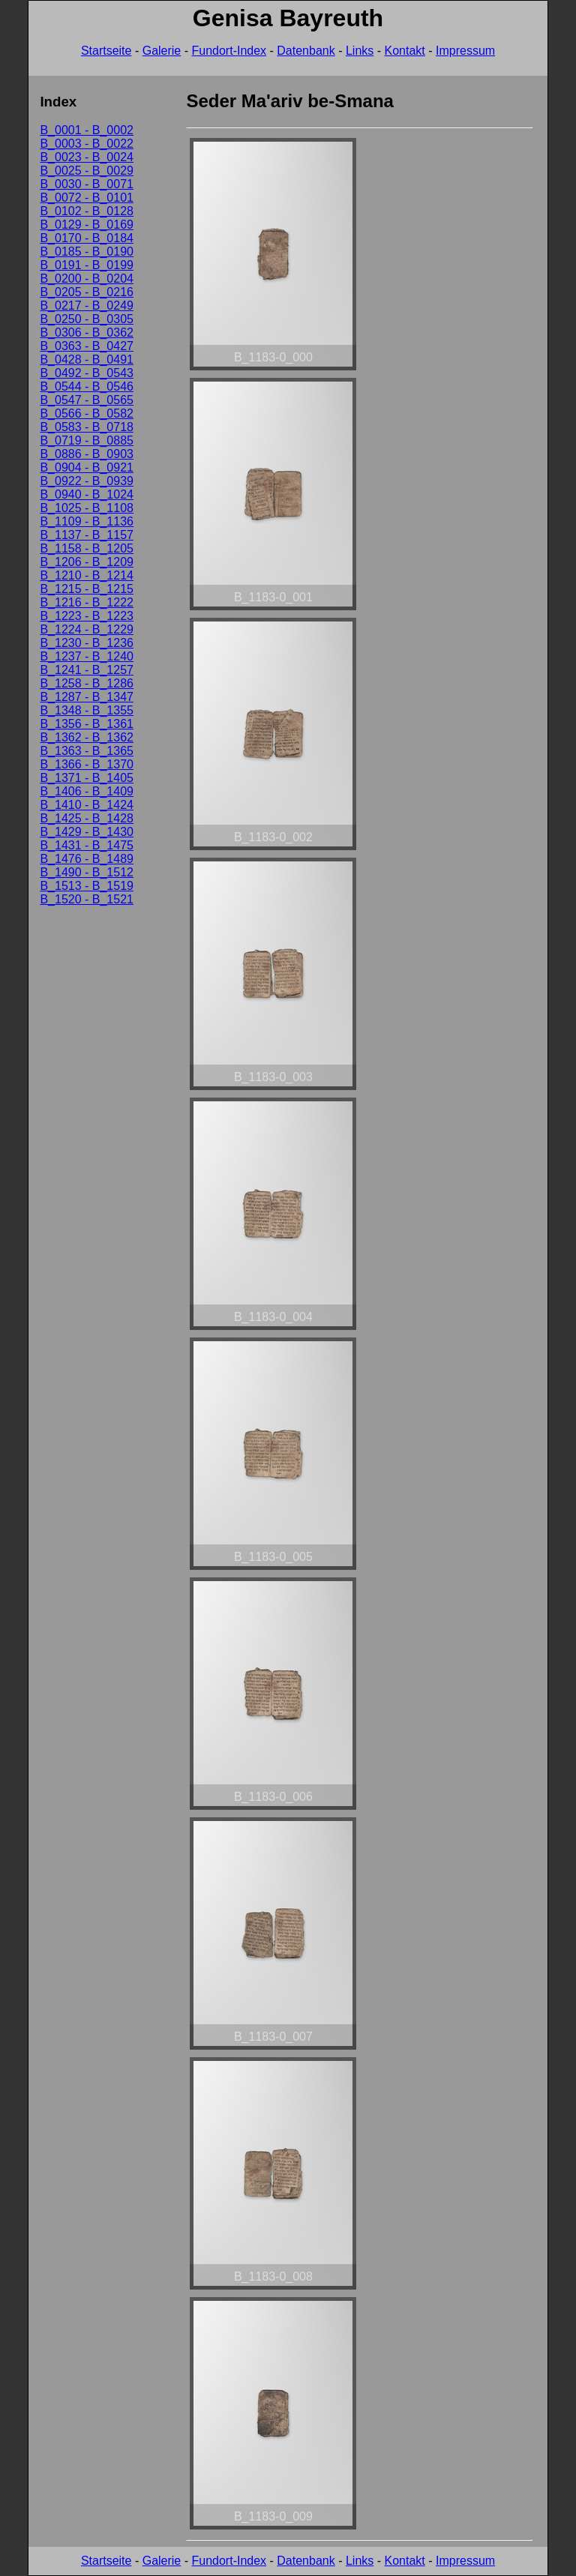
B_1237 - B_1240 (87, 656)
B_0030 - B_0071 (87, 184)
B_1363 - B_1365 (87, 750)
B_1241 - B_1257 (87, 669)
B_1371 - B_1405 (87, 777)
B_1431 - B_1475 (87, 845)
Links (360, 50)
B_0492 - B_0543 (87, 373)
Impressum (465, 50)
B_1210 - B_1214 (87, 575)
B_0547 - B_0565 (87, 400)
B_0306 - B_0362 (87, 332)
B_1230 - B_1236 (87, 643)
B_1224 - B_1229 (87, 629)
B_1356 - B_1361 (87, 723)
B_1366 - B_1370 (87, 764)
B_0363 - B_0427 (87, 346)
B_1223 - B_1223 (87, 616)
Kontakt (405, 50)
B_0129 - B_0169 (87, 224)
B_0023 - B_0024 (87, 157)
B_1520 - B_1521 (87, 899)
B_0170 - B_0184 (87, 238)
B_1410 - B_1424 (87, 804)
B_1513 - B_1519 (87, 885)
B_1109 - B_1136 (87, 521)
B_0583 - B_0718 (87, 427)
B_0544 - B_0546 (87, 386)
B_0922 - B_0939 (87, 481)
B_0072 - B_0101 (87, 197)
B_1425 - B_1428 (87, 818)
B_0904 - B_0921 (87, 467)
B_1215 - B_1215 (87, 589)
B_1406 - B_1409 (87, 791)
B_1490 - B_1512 (87, 872)
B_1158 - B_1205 (87, 548)
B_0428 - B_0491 (87, 359)
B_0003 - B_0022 (87, 143)
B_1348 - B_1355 (87, 710)
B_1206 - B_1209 (87, 562)
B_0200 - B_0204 (87, 278)
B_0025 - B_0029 (87, 170)
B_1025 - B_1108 (87, 508)
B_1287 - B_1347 (87, 696)
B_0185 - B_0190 (87, 251)
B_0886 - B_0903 (87, 454)
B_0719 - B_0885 (87, 440)
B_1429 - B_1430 (87, 831)
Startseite (106, 50)
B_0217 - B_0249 (87, 305)
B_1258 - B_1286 (87, 683)
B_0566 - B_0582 (87, 413)
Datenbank (305, 50)
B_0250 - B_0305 (87, 319)
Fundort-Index (228, 50)
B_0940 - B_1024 (87, 494)
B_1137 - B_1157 (87, 535)
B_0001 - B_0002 (87, 130)
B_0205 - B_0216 (87, 292)
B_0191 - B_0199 (87, 265)
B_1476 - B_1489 (87, 858)
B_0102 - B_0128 (87, 211)
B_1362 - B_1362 (87, 737)
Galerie (162, 50)
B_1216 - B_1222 (87, 602)
